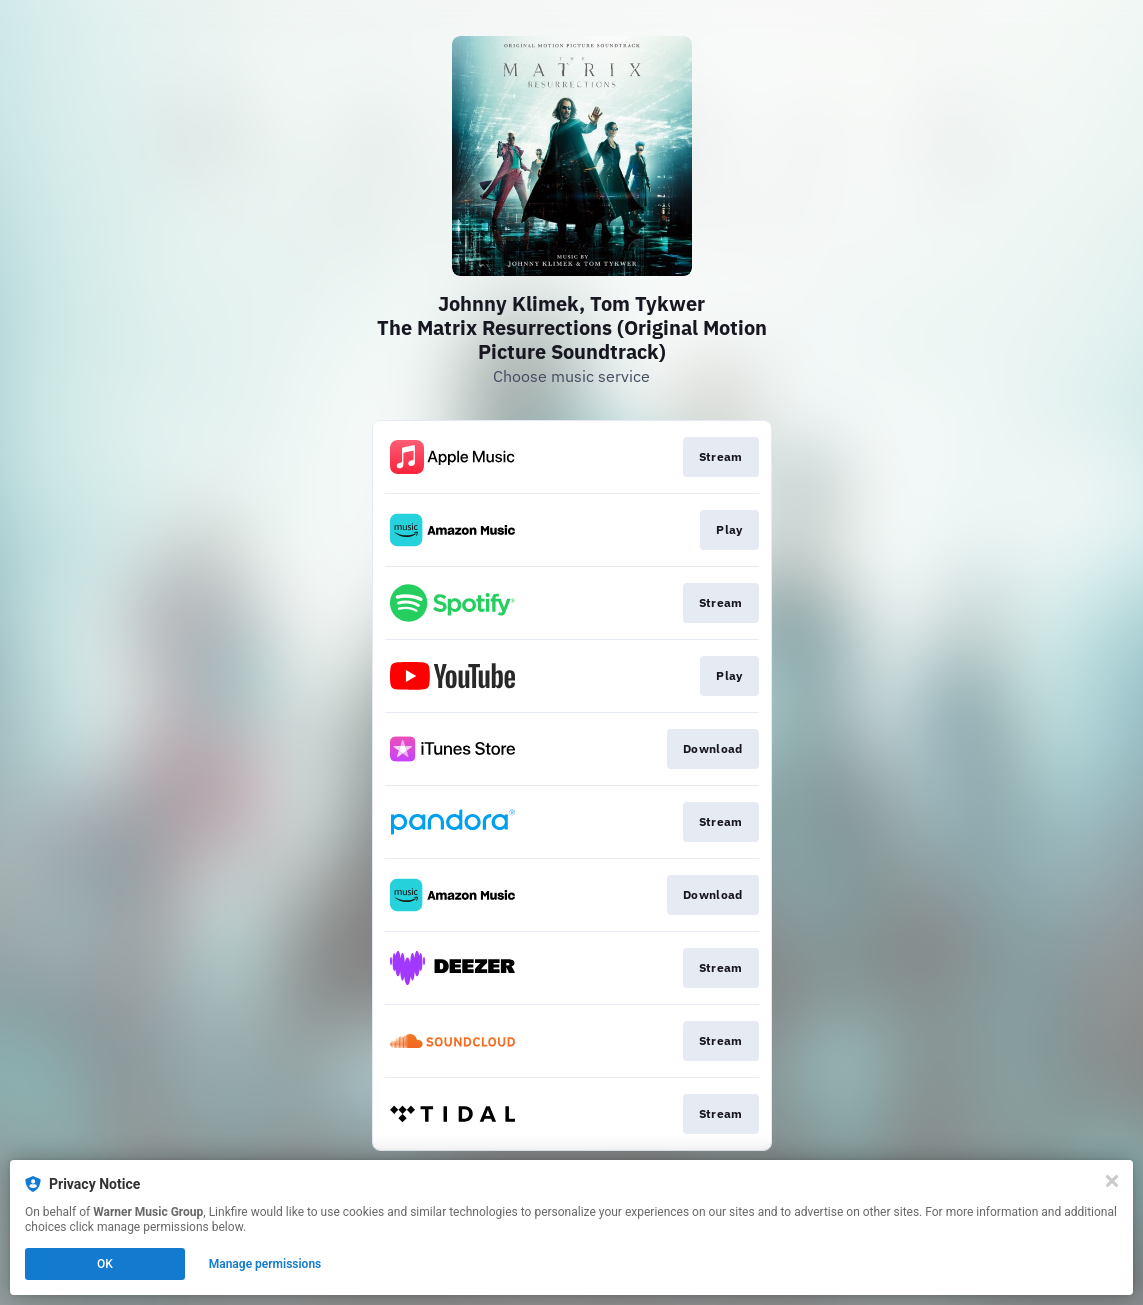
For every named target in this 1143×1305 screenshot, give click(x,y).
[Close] (1112, 1181)
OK (105, 1264)
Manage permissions (265, 1264)
